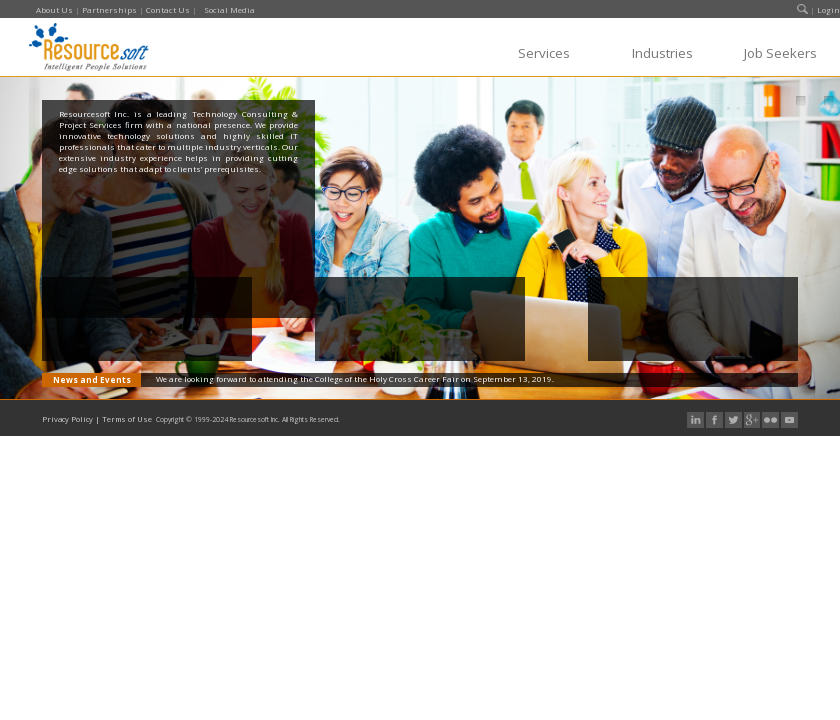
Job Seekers (780, 53)
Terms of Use (127, 419)
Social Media (229, 9)
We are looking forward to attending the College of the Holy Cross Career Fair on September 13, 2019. (355, 378)
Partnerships (109, 9)
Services (544, 53)
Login (828, 9)
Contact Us (168, 9)
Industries (662, 53)
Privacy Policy (67, 419)
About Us (54, 9)
